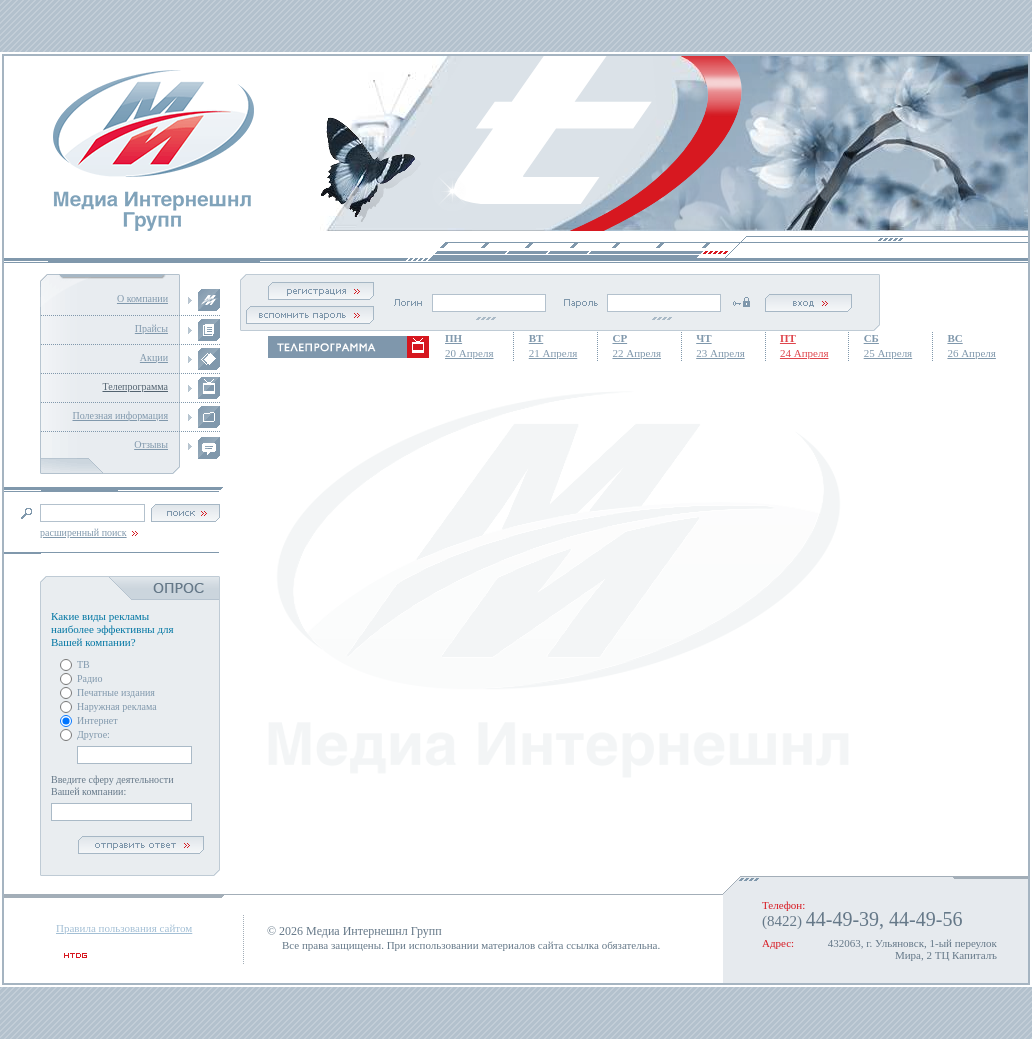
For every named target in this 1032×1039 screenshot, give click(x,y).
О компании (142, 298)
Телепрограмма (135, 386)
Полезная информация (120, 415)
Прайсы (151, 328)
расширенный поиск (83, 532)
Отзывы (151, 444)
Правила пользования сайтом (124, 928)
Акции (154, 357)
